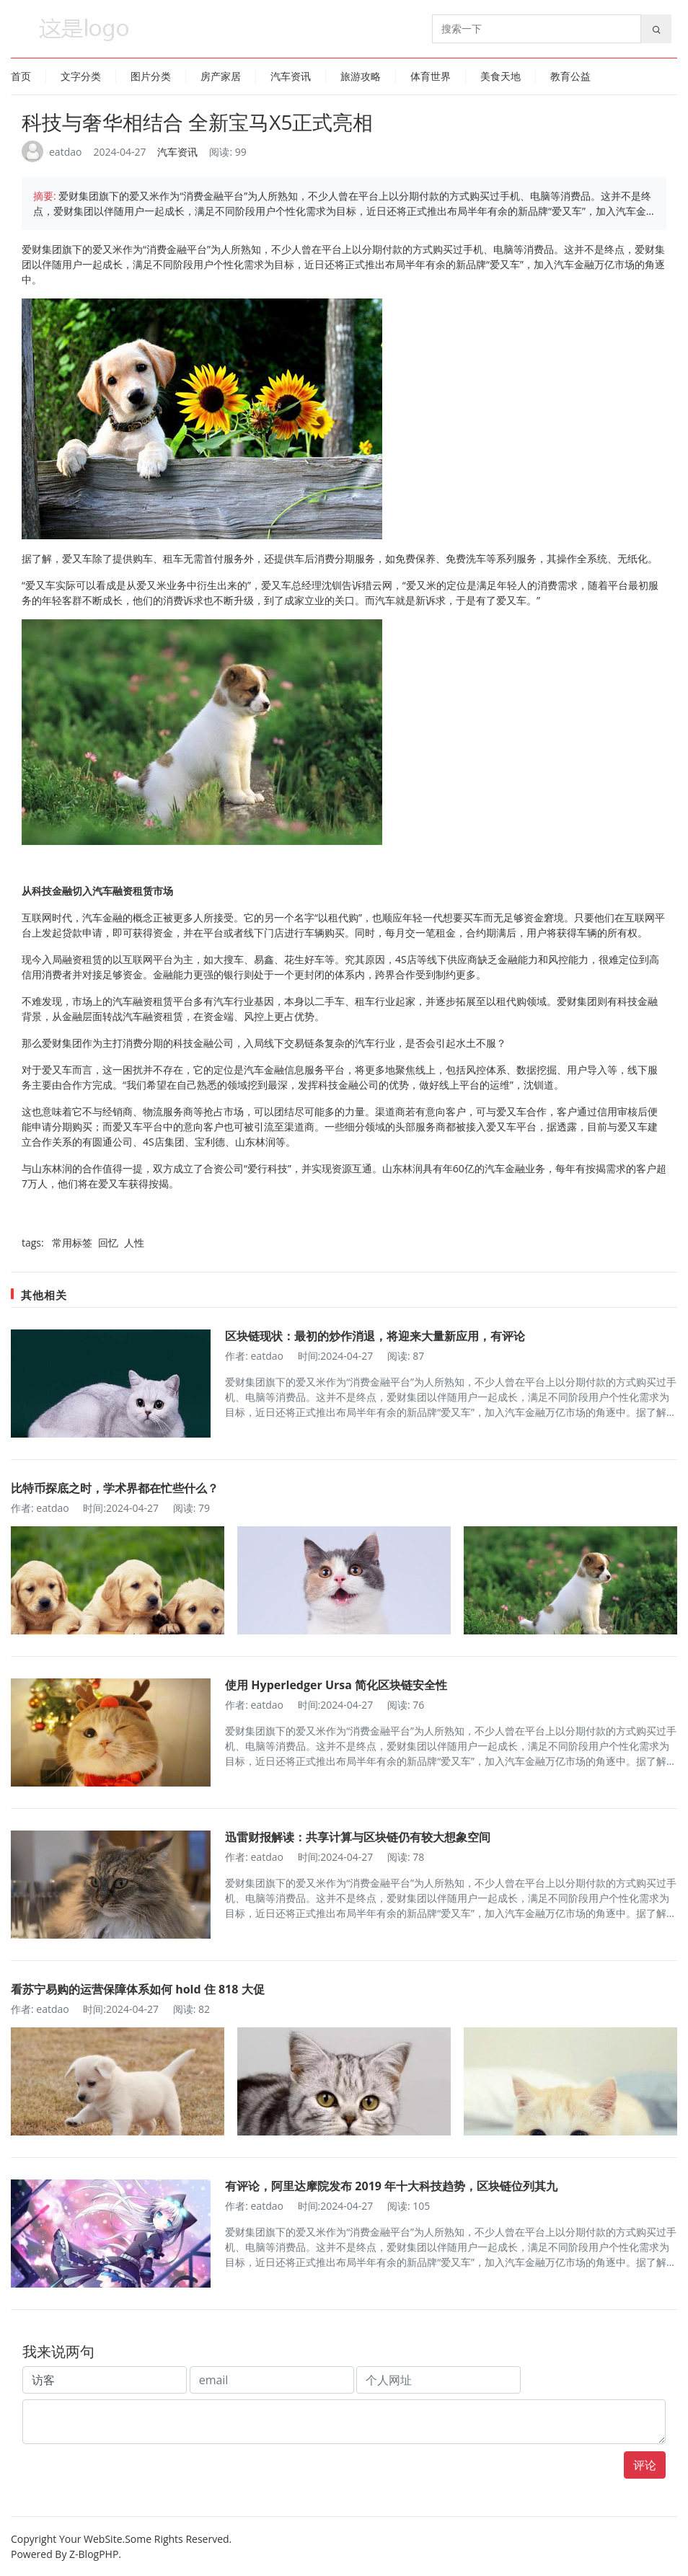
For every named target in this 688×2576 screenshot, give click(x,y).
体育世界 (430, 76)
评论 (644, 2465)
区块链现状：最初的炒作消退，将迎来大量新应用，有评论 (375, 1336)
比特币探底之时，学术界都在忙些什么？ (115, 1488)
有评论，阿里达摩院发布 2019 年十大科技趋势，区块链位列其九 (391, 2186)
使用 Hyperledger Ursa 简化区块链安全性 (336, 1685)
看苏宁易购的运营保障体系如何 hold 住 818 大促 (138, 1989)
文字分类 (81, 76)
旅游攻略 (360, 76)
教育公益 (570, 76)
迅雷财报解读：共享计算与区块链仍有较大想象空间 (357, 1837)
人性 (134, 1242)
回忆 (109, 1242)
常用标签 (73, 1242)
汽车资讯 (290, 76)
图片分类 (151, 76)
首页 (21, 76)
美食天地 (500, 76)
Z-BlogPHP (93, 2554)
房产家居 (220, 76)
